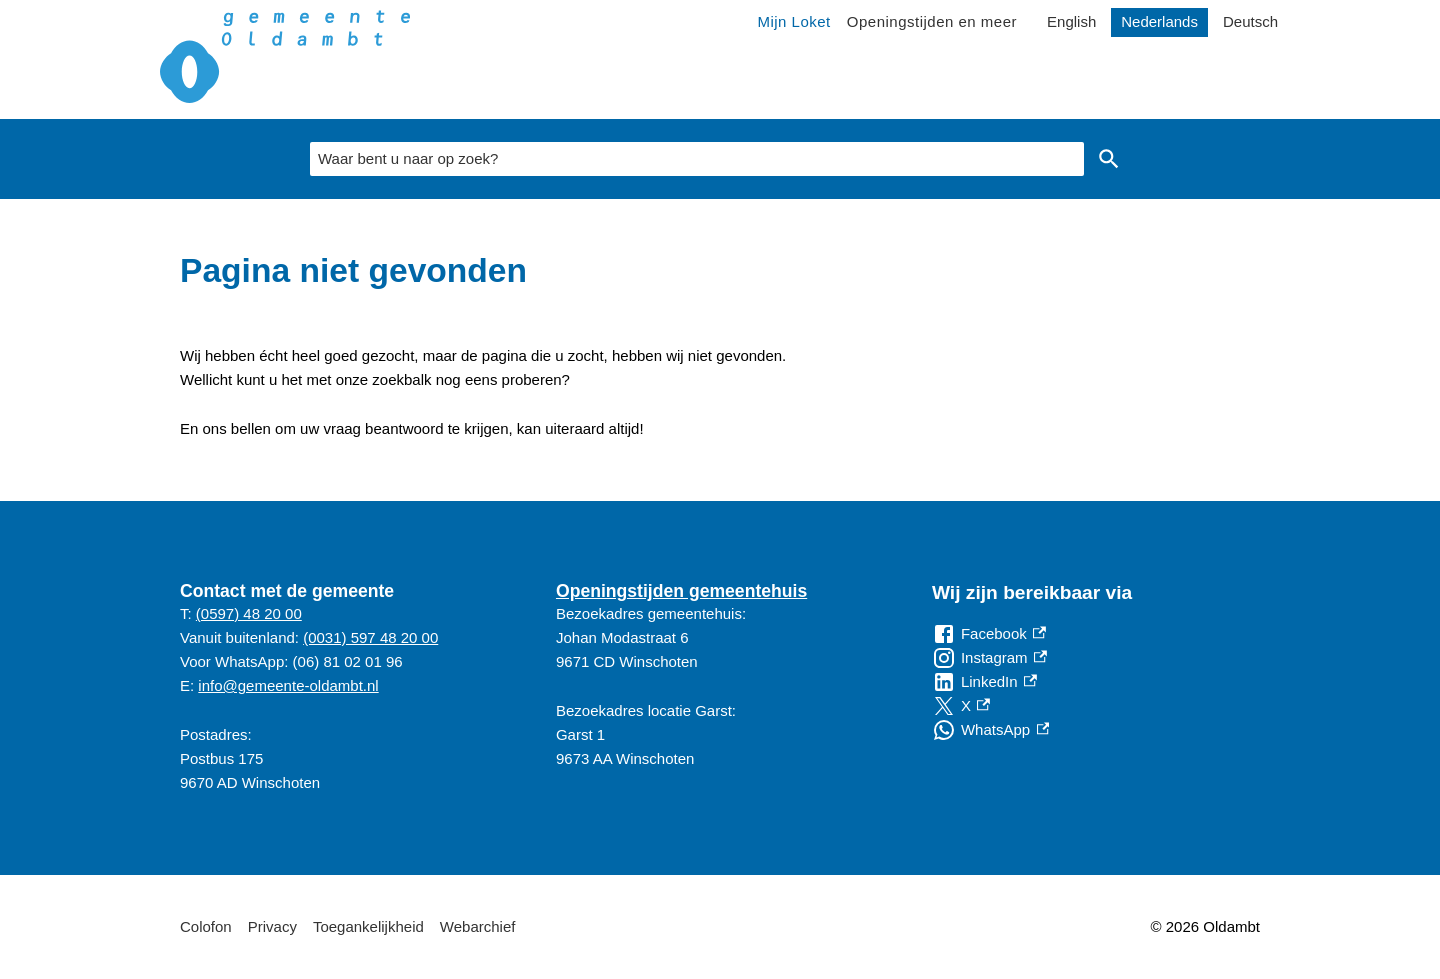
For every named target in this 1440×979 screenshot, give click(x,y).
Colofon (206, 926)
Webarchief (478, 926)
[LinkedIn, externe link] (984, 682)
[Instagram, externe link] (989, 658)
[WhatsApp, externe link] (990, 730)
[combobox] (697, 159)
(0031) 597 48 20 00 (370, 637)
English (1071, 21)
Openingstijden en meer (932, 21)
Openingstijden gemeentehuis (681, 591)
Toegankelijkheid (368, 926)
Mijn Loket (793, 21)
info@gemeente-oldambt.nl (288, 685)
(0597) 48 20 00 (249, 613)
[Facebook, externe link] (989, 634)
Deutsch (1250, 21)
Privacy (272, 926)
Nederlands (1159, 21)
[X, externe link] (961, 706)
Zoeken (1109, 159)
